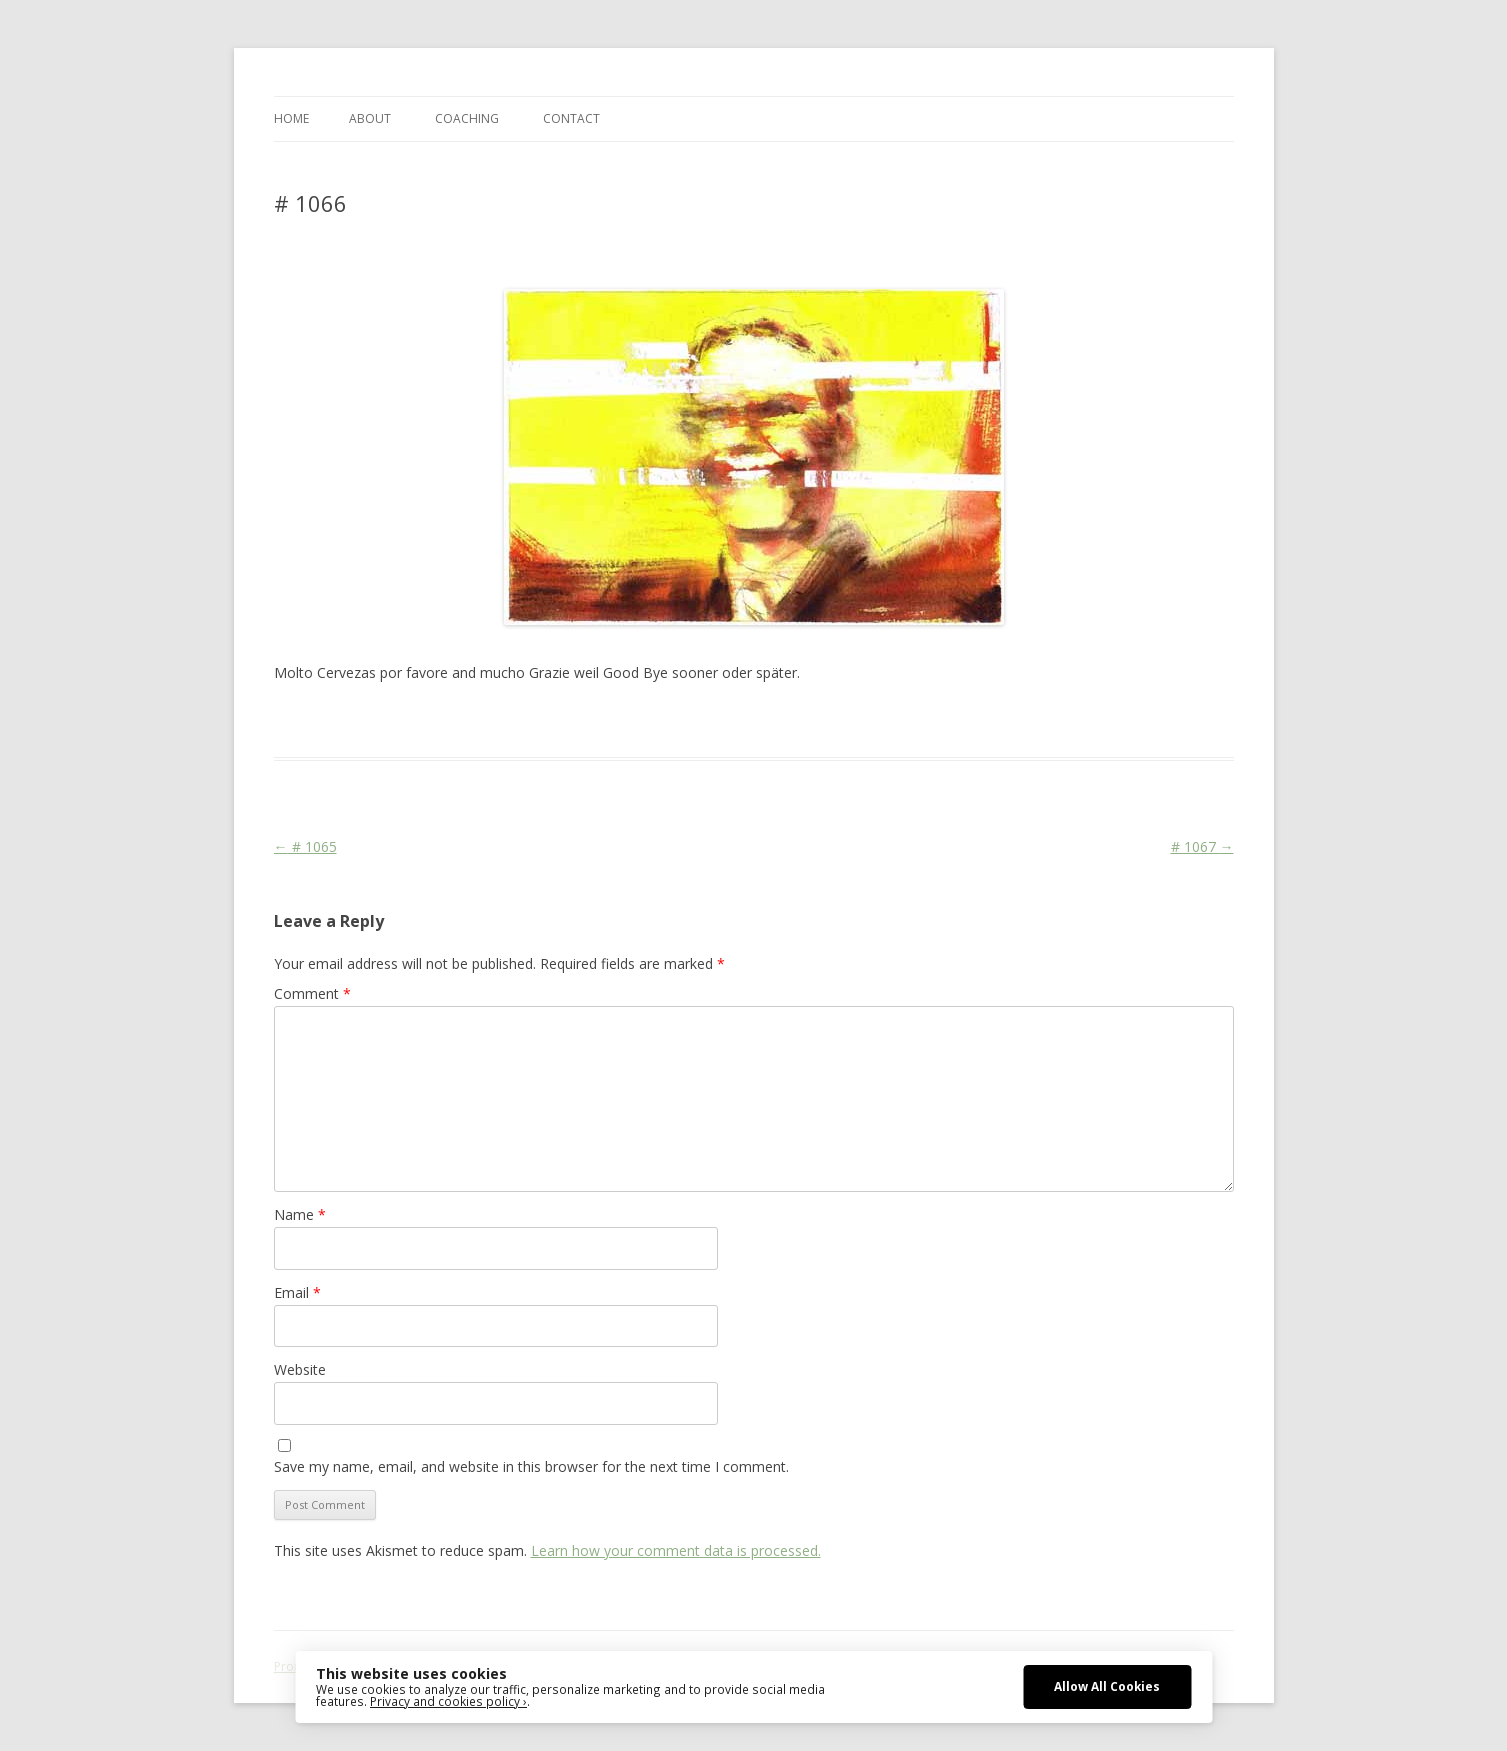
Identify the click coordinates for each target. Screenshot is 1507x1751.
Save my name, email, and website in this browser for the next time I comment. (531, 1466)
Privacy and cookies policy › (448, 1701)
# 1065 (305, 846)
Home (291, 118)
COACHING (467, 118)
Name (300, 1214)
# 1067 (1202, 846)
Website (300, 1369)
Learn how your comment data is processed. (676, 1550)
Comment (312, 993)
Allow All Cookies (1107, 1686)
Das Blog (451, 721)
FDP (598, 721)
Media (635, 721)
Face (567, 721)
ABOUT (370, 118)
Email (297, 1292)
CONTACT (571, 118)
